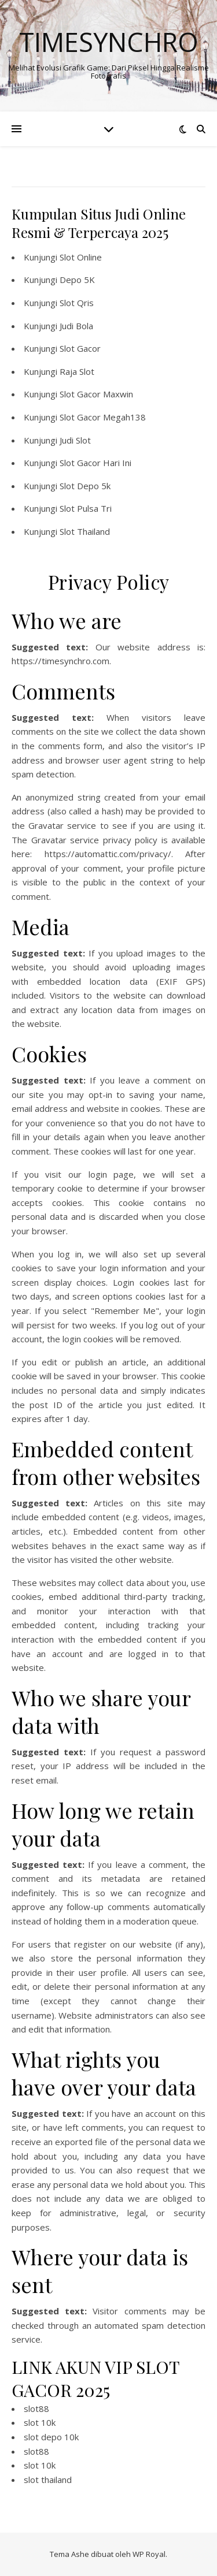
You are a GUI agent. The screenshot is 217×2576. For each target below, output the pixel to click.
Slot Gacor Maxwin (96, 394)
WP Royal (149, 2554)
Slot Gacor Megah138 (103, 417)
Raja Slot (77, 371)
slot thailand (48, 2479)
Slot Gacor (80, 348)
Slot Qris (77, 302)
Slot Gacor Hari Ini (95, 462)
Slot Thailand (85, 531)
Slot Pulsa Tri (86, 508)
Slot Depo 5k (85, 486)
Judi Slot (75, 440)
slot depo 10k (51, 2437)
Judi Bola (76, 326)
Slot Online (81, 257)
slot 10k (40, 2422)
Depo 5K (77, 279)
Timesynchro (108, 42)
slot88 (36, 2408)
